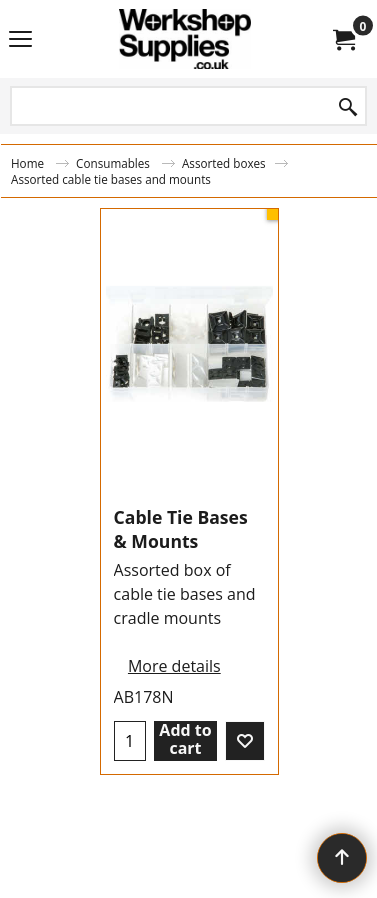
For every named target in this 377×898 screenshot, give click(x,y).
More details (174, 666)
